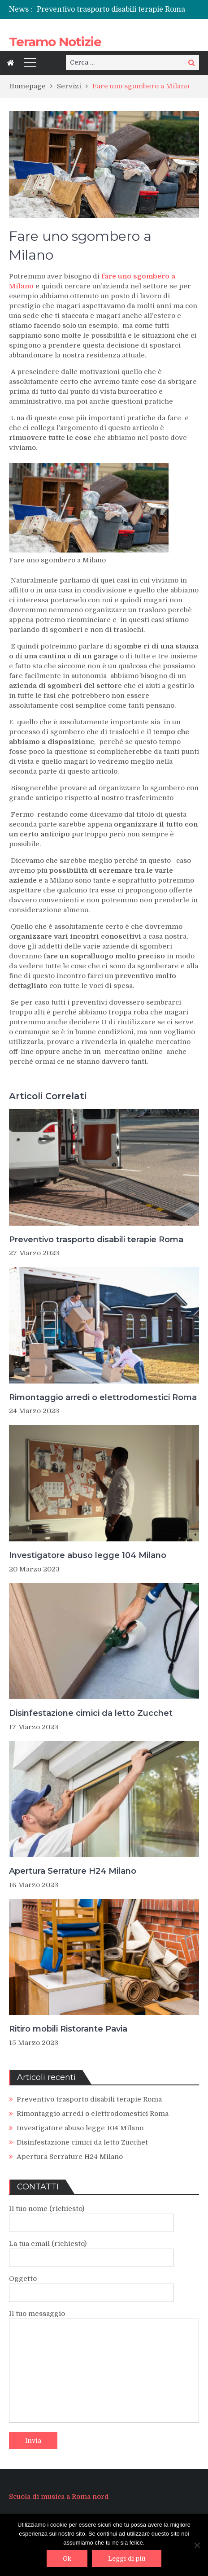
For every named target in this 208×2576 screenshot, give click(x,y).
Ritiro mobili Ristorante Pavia (68, 2029)
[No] (196, 2545)
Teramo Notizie (55, 41)
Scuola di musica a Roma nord (59, 2497)
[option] (118, 9)
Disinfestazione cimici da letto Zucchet (91, 1713)
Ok (67, 2558)
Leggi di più (126, 2558)
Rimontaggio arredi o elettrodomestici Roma (103, 1397)
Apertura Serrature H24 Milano (72, 1871)
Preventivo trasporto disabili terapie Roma (111, 9)
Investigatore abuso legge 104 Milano (87, 1555)
